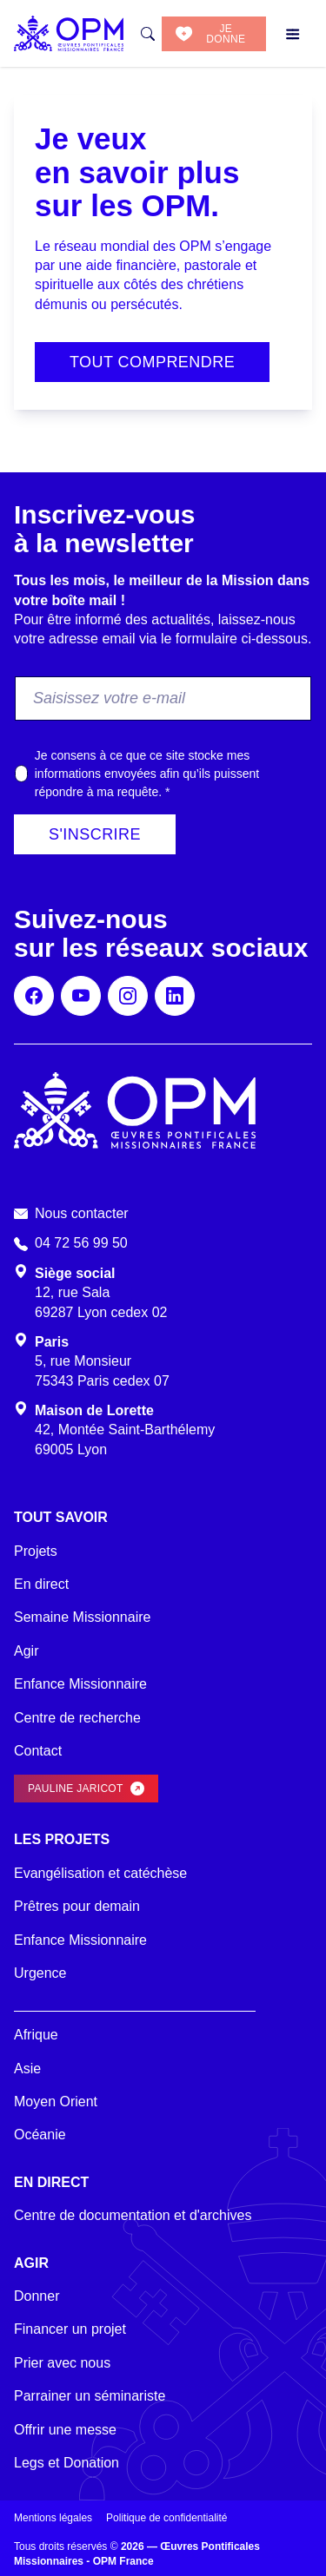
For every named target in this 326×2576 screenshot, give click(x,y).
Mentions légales (53, 2518)
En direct (41, 1584)
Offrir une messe (65, 2429)
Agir (26, 1651)
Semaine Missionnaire (82, 1617)
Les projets (62, 1839)
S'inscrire (95, 834)
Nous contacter (82, 1213)
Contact (38, 1750)
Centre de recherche (77, 1717)
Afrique (36, 2034)
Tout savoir (61, 1517)
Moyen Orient (55, 2101)
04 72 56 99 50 (81, 1242)
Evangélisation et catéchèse (100, 1873)
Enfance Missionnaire (80, 1684)
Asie (27, 2068)
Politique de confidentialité (166, 2518)
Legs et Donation (66, 2462)
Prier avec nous (62, 2362)
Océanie (40, 2134)
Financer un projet (70, 2329)
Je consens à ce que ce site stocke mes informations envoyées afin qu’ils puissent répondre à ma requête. (147, 773)
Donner (36, 2296)
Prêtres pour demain (77, 1906)
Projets (35, 1551)
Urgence (40, 1973)
